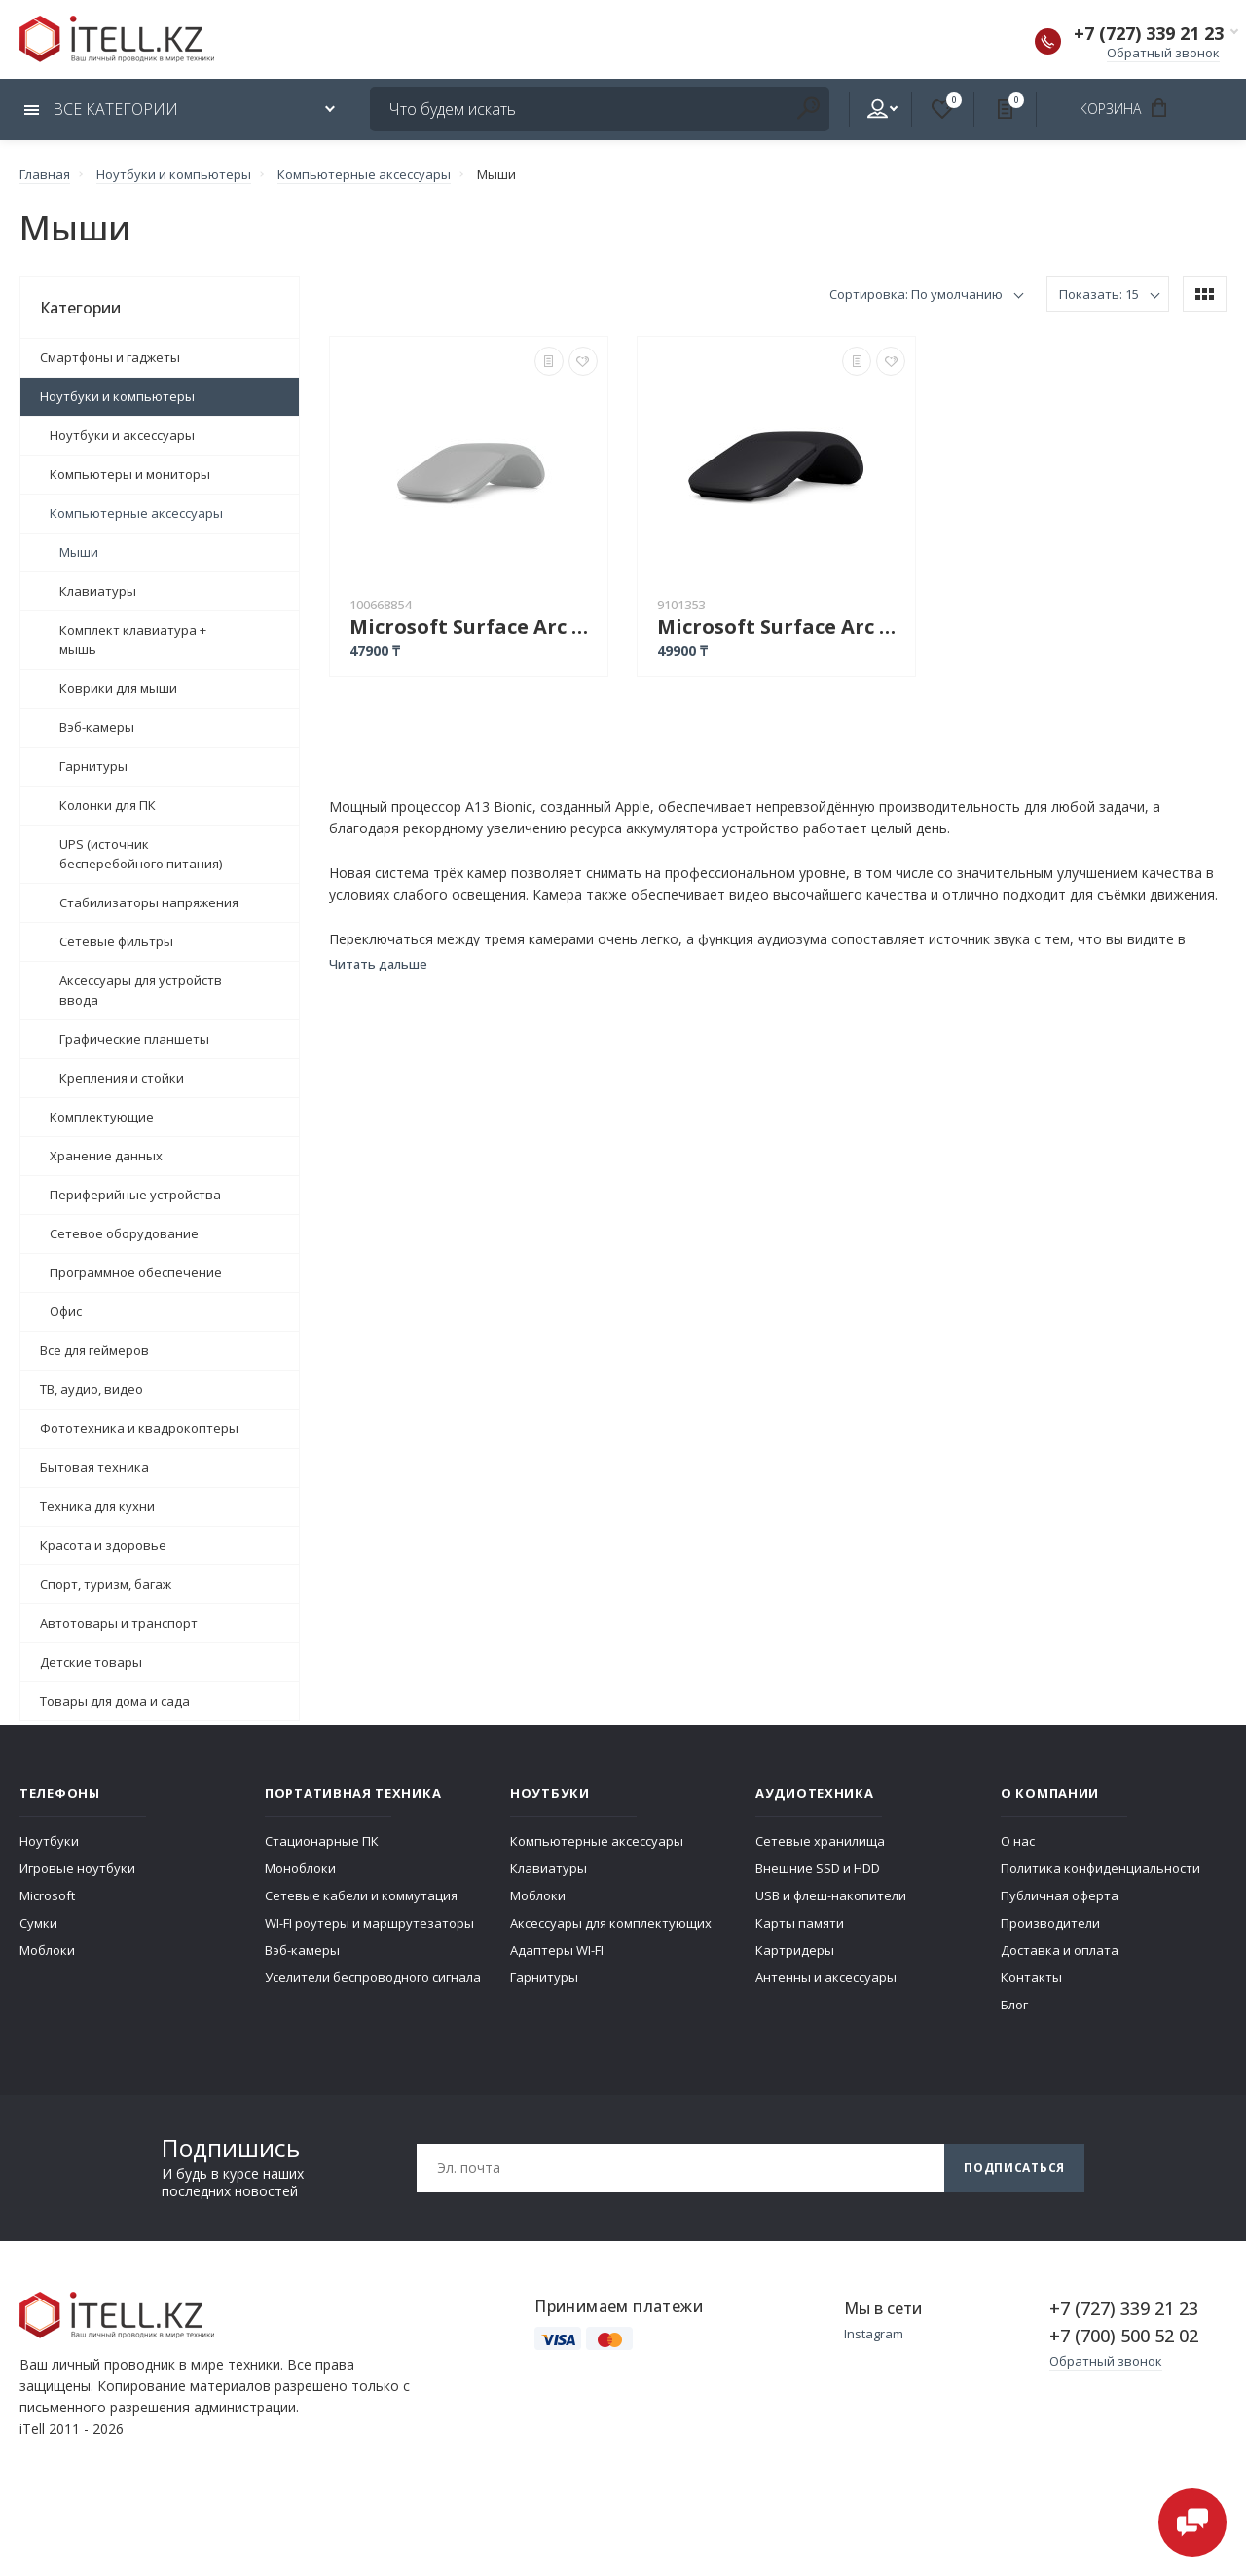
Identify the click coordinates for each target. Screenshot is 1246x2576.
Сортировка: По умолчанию (916, 294)
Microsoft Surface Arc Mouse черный (781, 626)
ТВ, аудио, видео (91, 1389)
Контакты (1031, 1977)
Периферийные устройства (135, 1194)
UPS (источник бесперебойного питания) (140, 853)
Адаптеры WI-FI (557, 1950)
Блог (1014, 2004)
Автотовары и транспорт (119, 1623)
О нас (1018, 1841)
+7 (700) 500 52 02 (1123, 2335)
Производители (1050, 1923)
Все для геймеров (94, 1350)
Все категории (101, 109)
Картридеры (794, 1950)
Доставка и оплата (1059, 1950)
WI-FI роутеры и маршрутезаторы (369, 1923)
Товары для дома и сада (115, 1701)
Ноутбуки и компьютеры (117, 396)
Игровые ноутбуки (77, 1868)
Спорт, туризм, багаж (105, 1584)
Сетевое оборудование (124, 1233)
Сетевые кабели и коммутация (361, 1895)
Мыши (78, 552)
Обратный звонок (1163, 52)
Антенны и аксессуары (826, 1977)
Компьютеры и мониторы (130, 474)
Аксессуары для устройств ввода (140, 990)
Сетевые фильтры (116, 941)
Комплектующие (102, 1116)
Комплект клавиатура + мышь (132, 639)
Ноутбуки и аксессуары (122, 435)
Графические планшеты (134, 1039)
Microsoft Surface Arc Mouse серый (473, 626)
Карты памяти (799, 1923)
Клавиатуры (97, 591)
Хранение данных (106, 1155)
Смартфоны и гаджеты (110, 357)
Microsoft (47, 1895)
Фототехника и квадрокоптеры (139, 1428)
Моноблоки (300, 1868)
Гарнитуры (93, 766)
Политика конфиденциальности (1100, 1868)
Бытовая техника (94, 1467)
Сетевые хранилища (820, 1841)
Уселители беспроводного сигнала (373, 1977)
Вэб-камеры (96, 727)
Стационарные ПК (322, 1841)
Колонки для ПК (107, 805)
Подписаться (1014, 2167)
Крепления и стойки (121, 1077)
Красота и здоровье (103, 1545)
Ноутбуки (49, 1841)
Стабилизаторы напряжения (148, 902)
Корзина (1130, 108)
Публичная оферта (1059, 1895)
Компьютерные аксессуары (136, 513)
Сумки (38, 1923)
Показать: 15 (1099, 294)
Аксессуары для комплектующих (611, 1923)
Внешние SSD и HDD (817, 1868)
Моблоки (47, 1950)
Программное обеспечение (136, 1272)
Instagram (873, 2333)
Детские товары (91, 1662)
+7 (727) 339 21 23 (1149, 33)
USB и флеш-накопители (830, 1895)
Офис (66, 1311)
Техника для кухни (97, 1506)
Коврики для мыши (118, 688)
